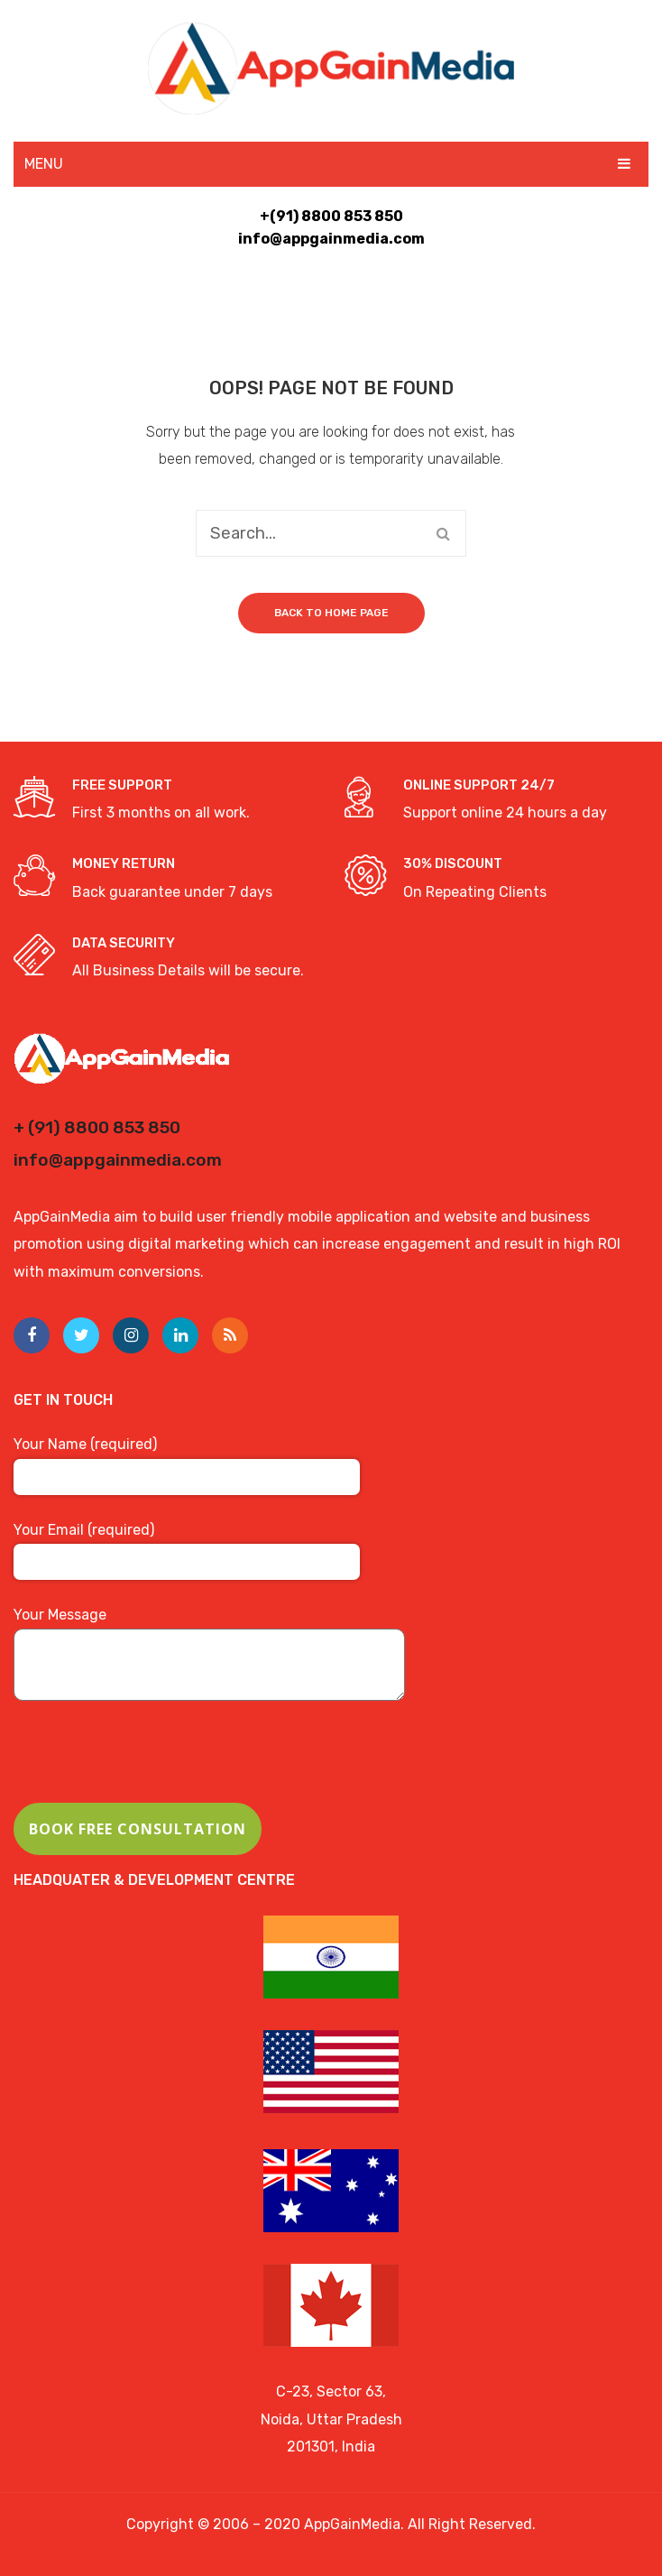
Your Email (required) (187, 1545)
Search (442, 533)
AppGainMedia (352, 2524)
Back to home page (331, 612)
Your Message (209, 1655)
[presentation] (151, 1767)
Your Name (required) (187, 1460)
